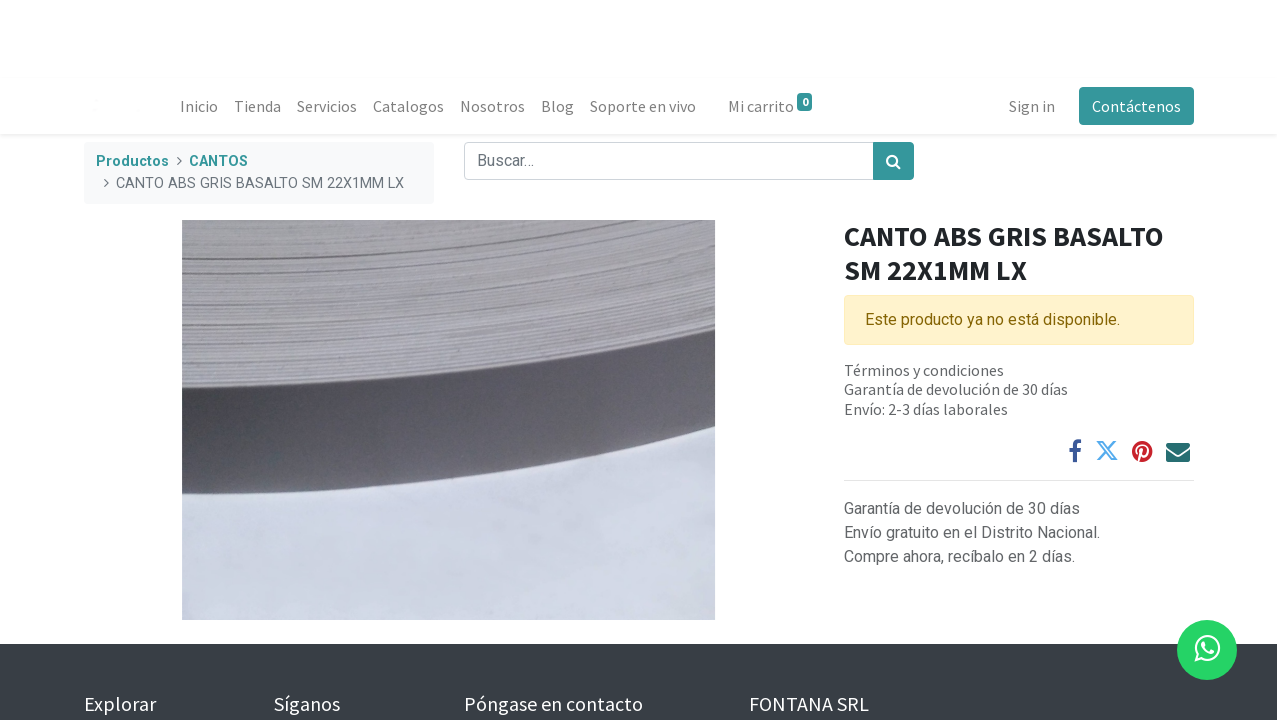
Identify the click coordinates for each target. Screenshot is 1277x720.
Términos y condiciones (924, 370)
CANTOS (218, 161)
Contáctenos (1136, 106)
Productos (132, 161)
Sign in (1032, 106)
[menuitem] (199, 106)
